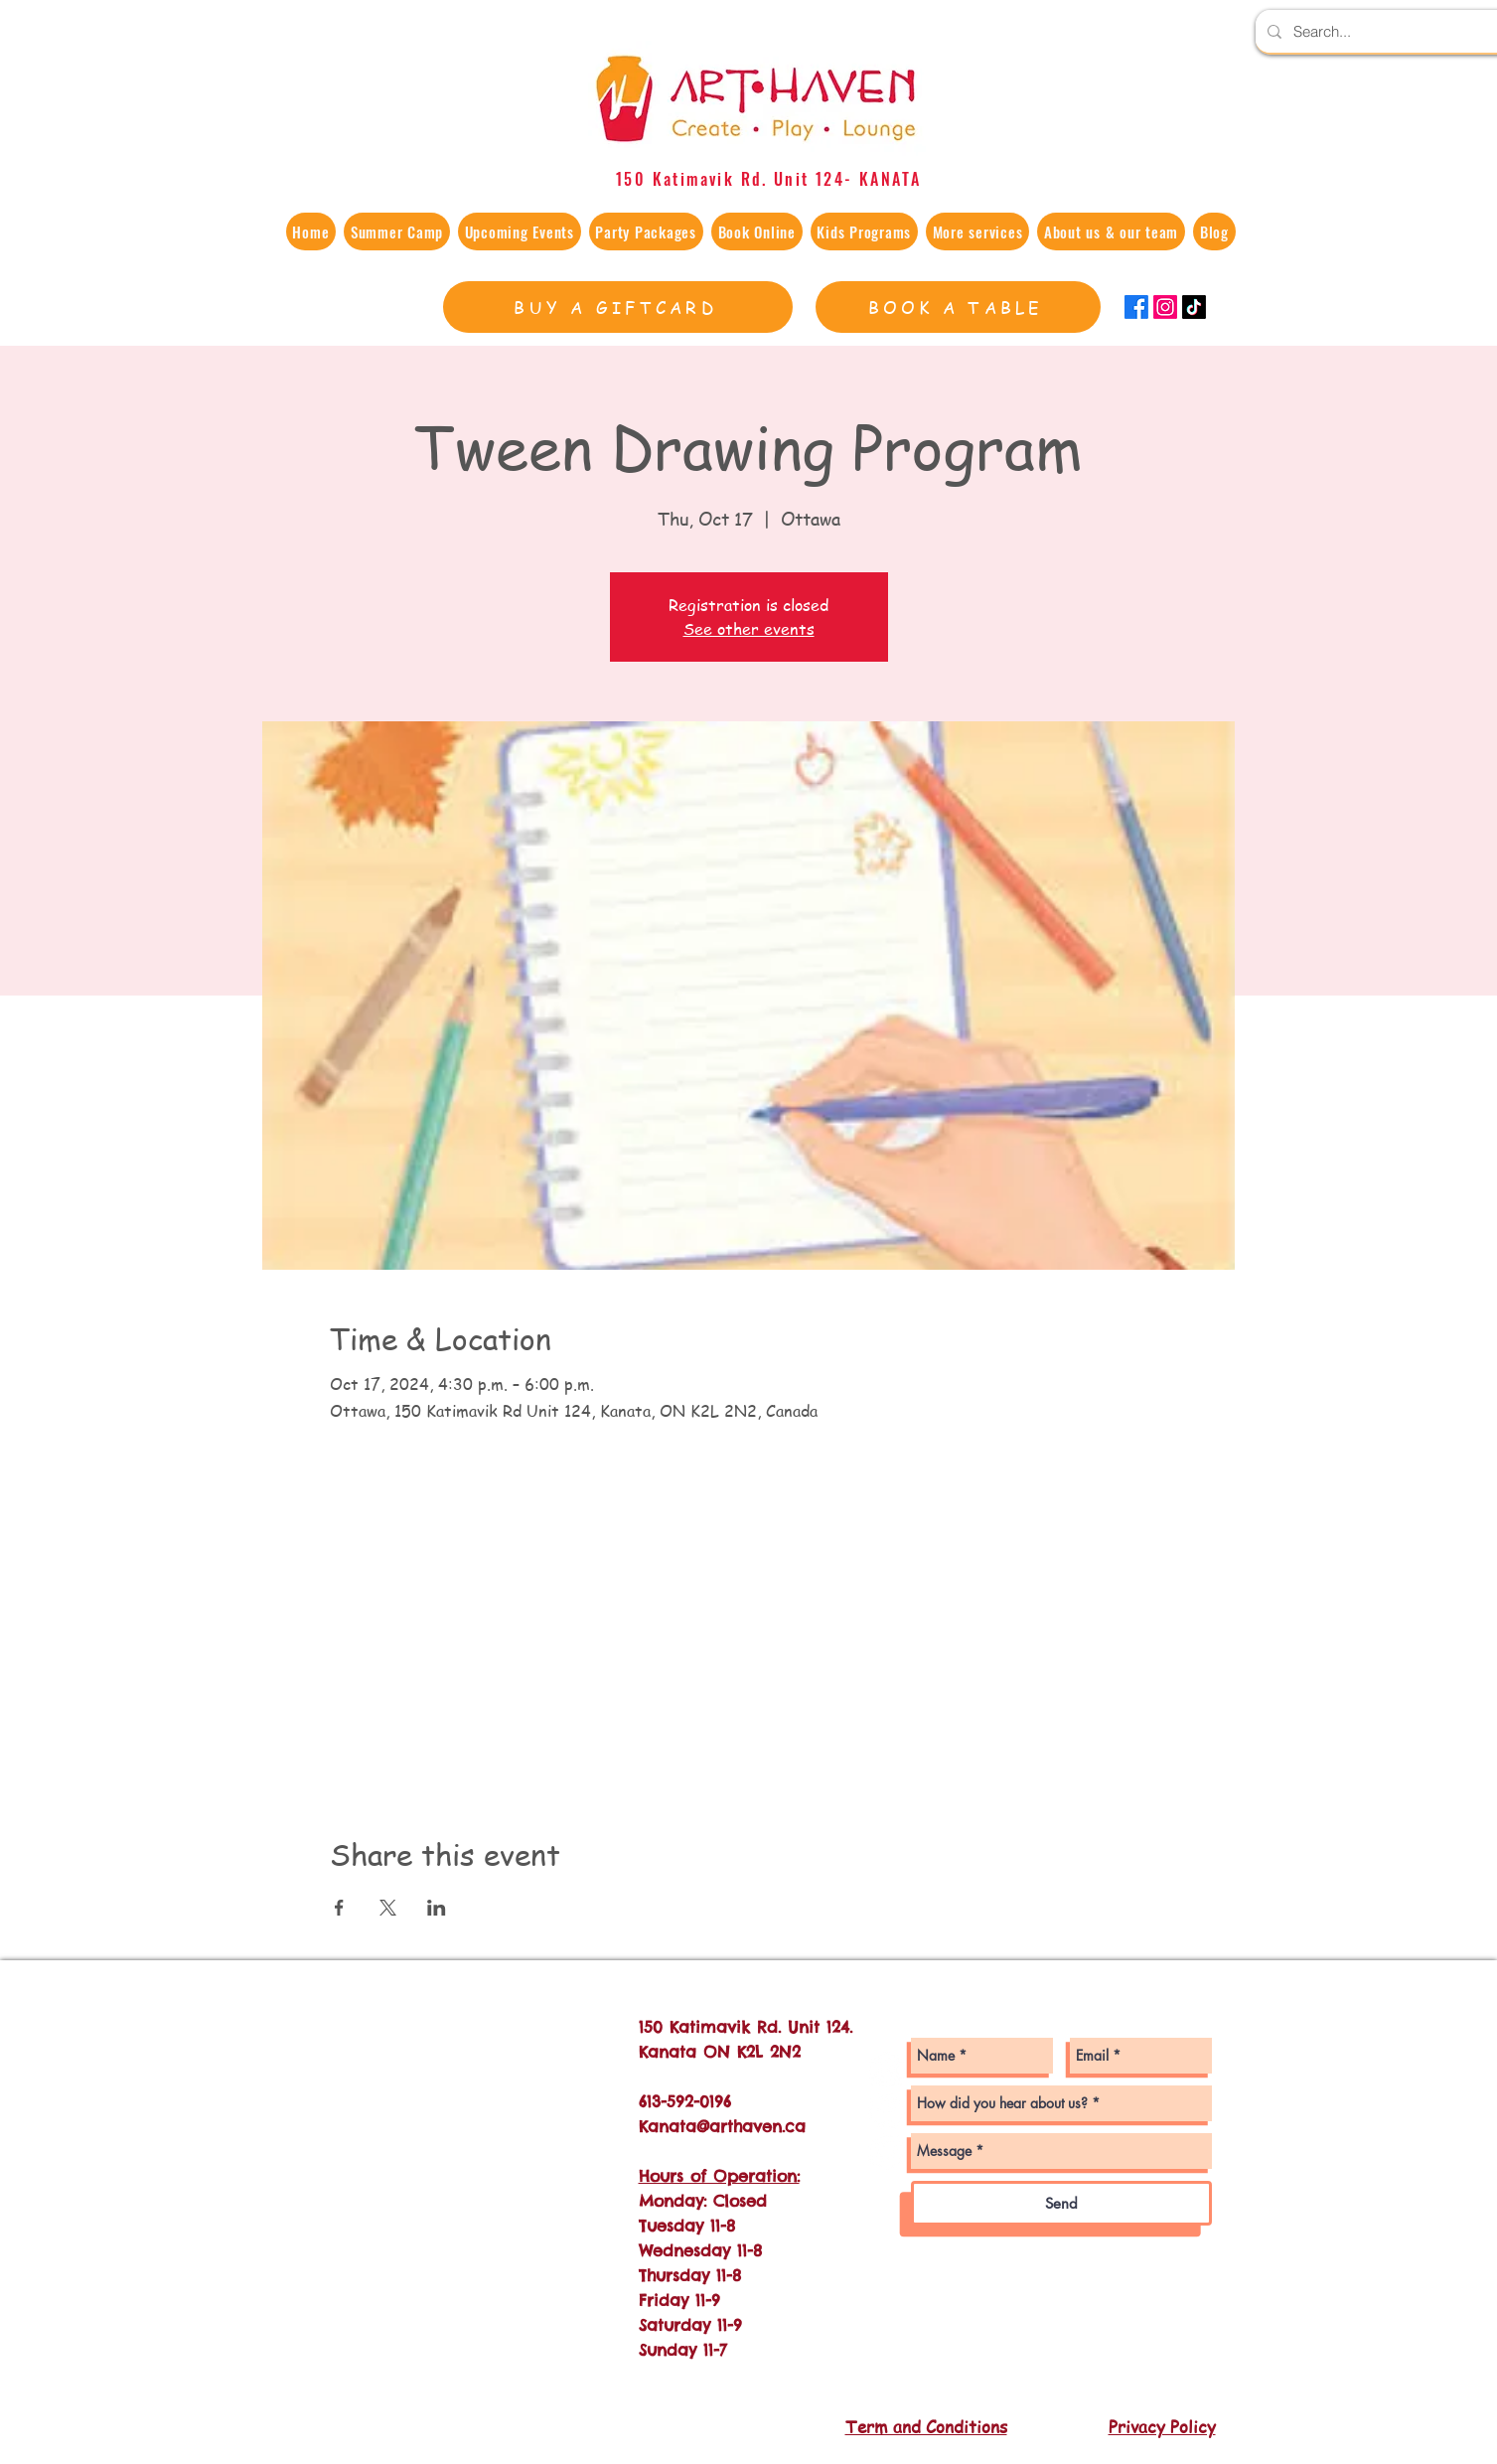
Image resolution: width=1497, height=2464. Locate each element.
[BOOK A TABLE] (958, 307)
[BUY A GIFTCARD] (618, 307)
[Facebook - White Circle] (886, 2110)
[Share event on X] (387, 1908)
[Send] (1061, 2203)
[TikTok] (1194, 307)
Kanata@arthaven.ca (722, 2126)
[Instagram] (1165, 307)
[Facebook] (1136, 307)
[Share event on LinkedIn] (436, 1908)
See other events (749, 629)
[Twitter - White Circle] (886, 2151)
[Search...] (1391, 31)
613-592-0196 (685, 2101)
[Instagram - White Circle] (886, 2070)
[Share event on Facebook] (339, 1908)
